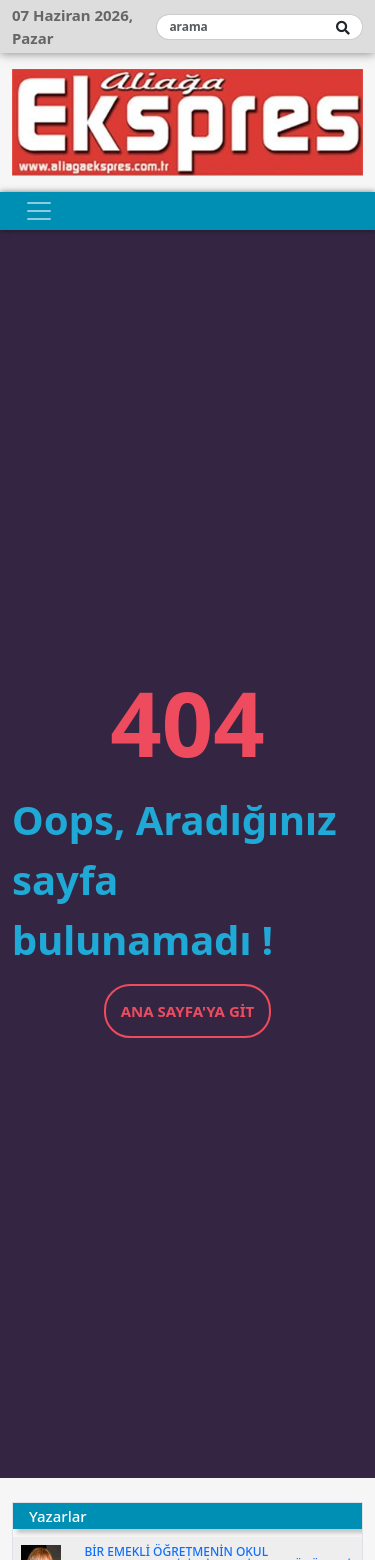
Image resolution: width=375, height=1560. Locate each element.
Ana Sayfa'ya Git (188, 1011)
